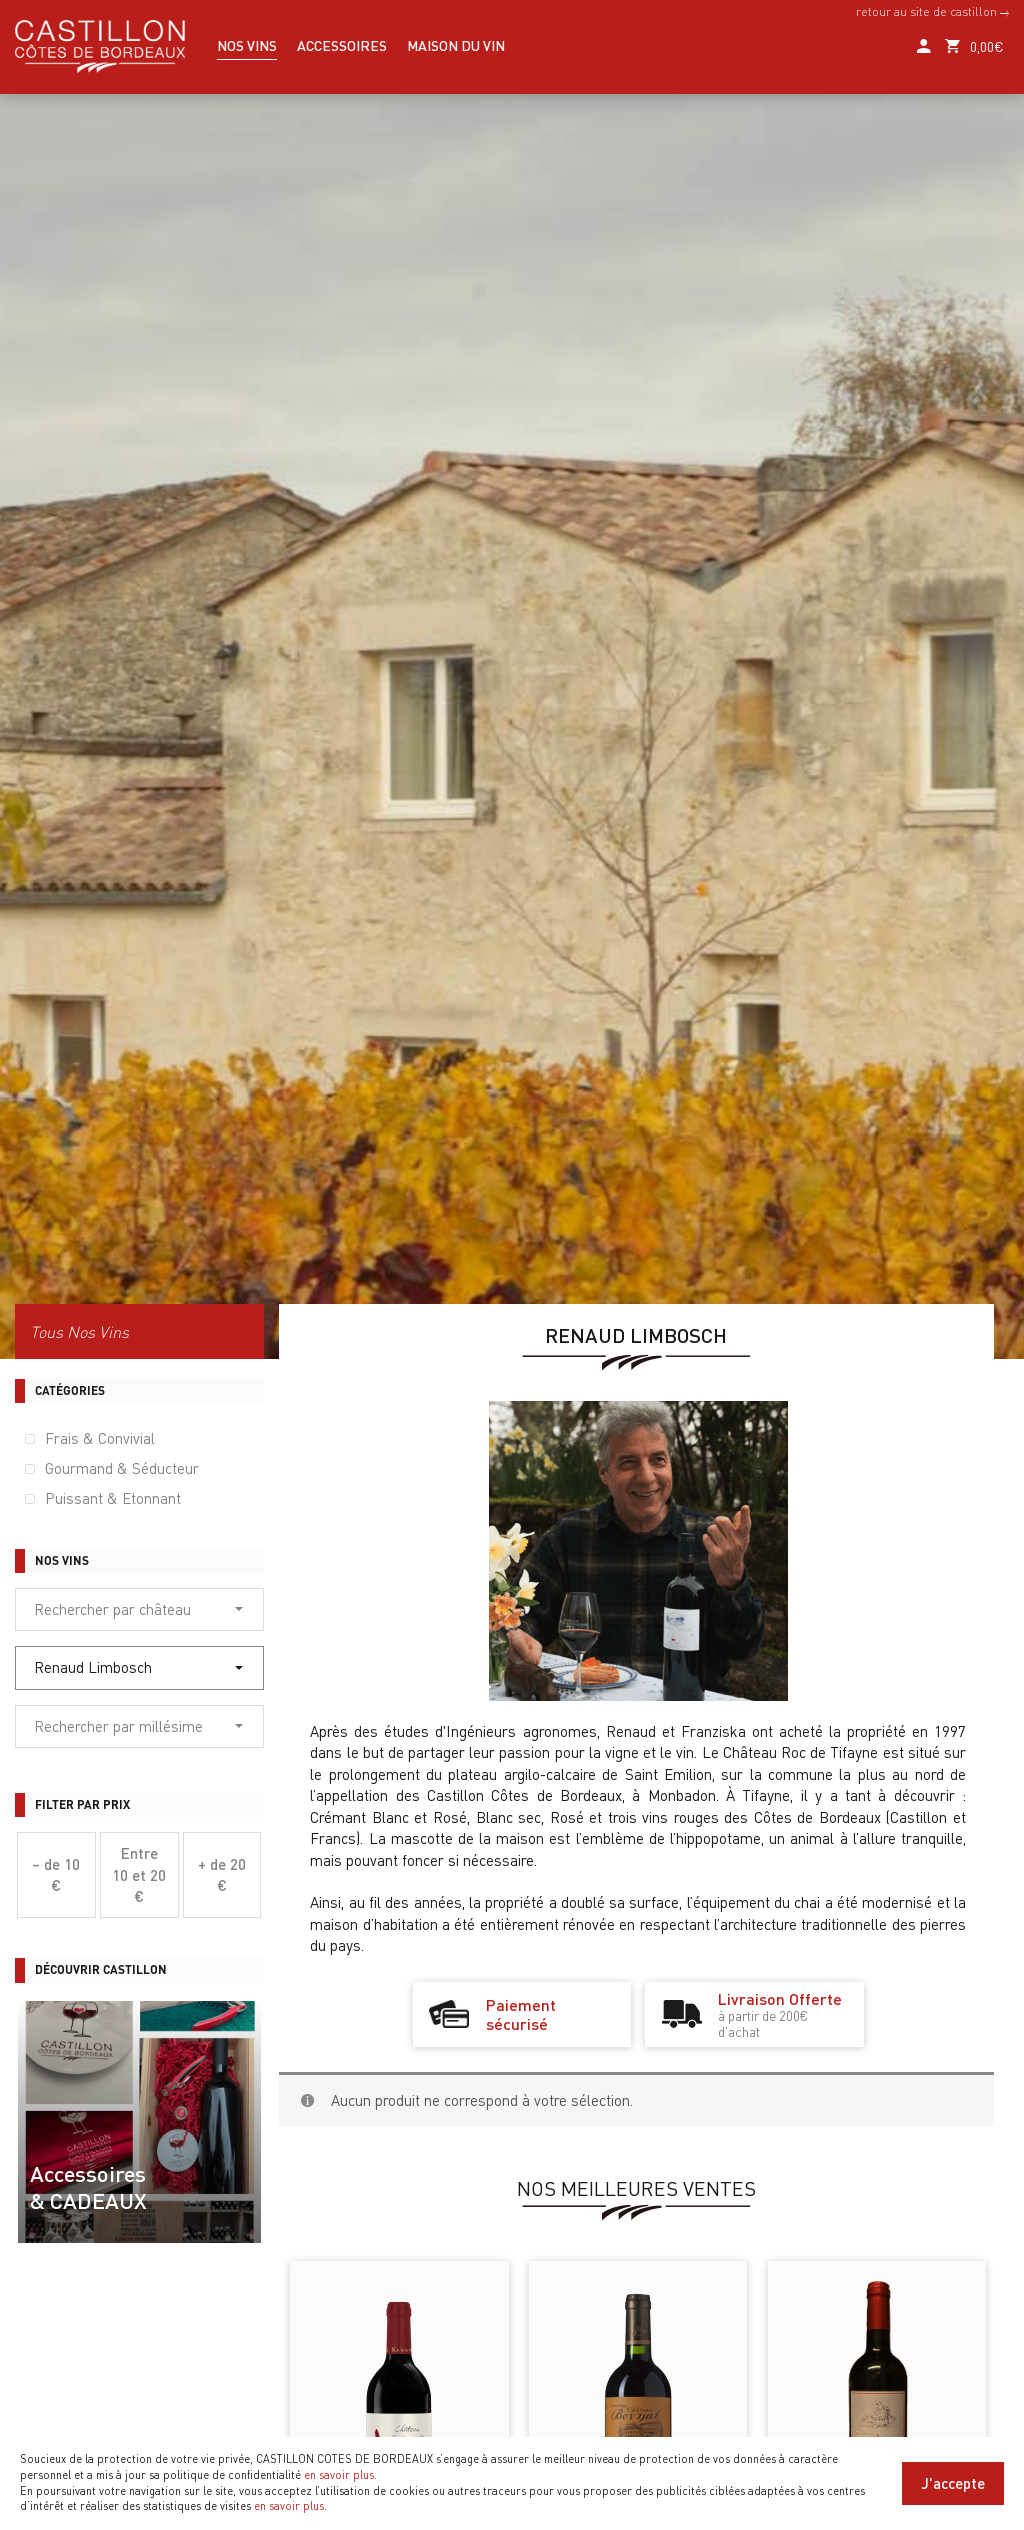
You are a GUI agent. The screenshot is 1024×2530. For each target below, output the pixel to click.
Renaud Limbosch (138, 1667)
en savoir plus (339, 2475)
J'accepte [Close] (953, 2483)
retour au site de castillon (932, 11)
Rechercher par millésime (138, 1726)
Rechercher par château (138, 1609)
